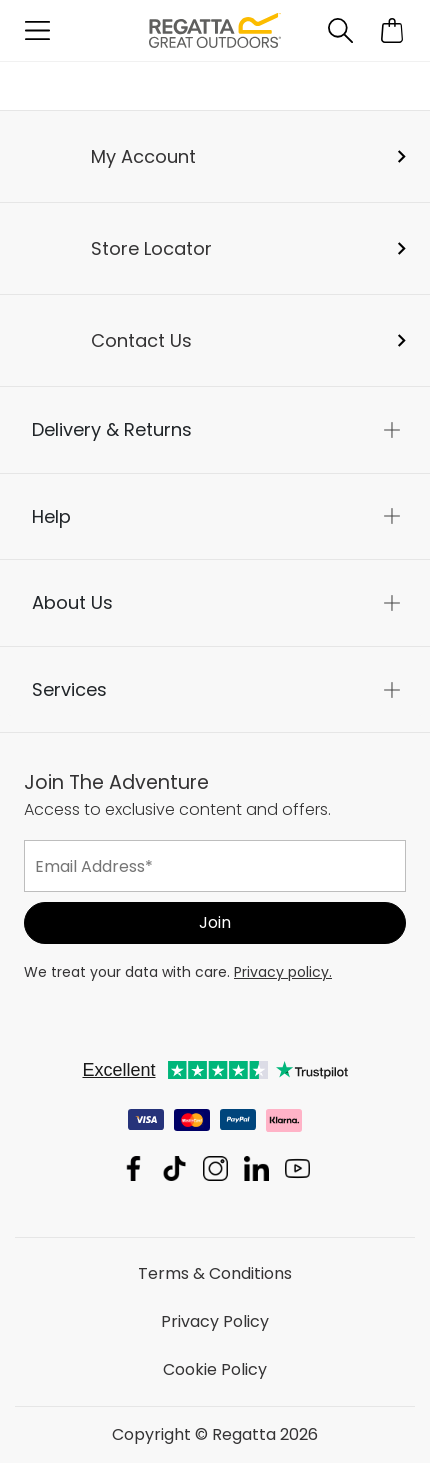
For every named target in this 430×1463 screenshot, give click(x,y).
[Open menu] (37, 30)
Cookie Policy (215, 1369)
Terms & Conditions (215, 1273)
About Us (72, 602)
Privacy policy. (283, 972)
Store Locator (151, 248)
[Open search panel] (340, 30)
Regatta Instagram (215, 1168)
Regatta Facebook (133, 1168)
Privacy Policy (215, 1321)
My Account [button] (143, 156)
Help (51, 516)
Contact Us (141, 340)
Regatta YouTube (297, 1168)
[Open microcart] (392, 30)
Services (69, 689)
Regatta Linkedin (256, 1168)
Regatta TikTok (174, 1168)
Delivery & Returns (112, 429)
